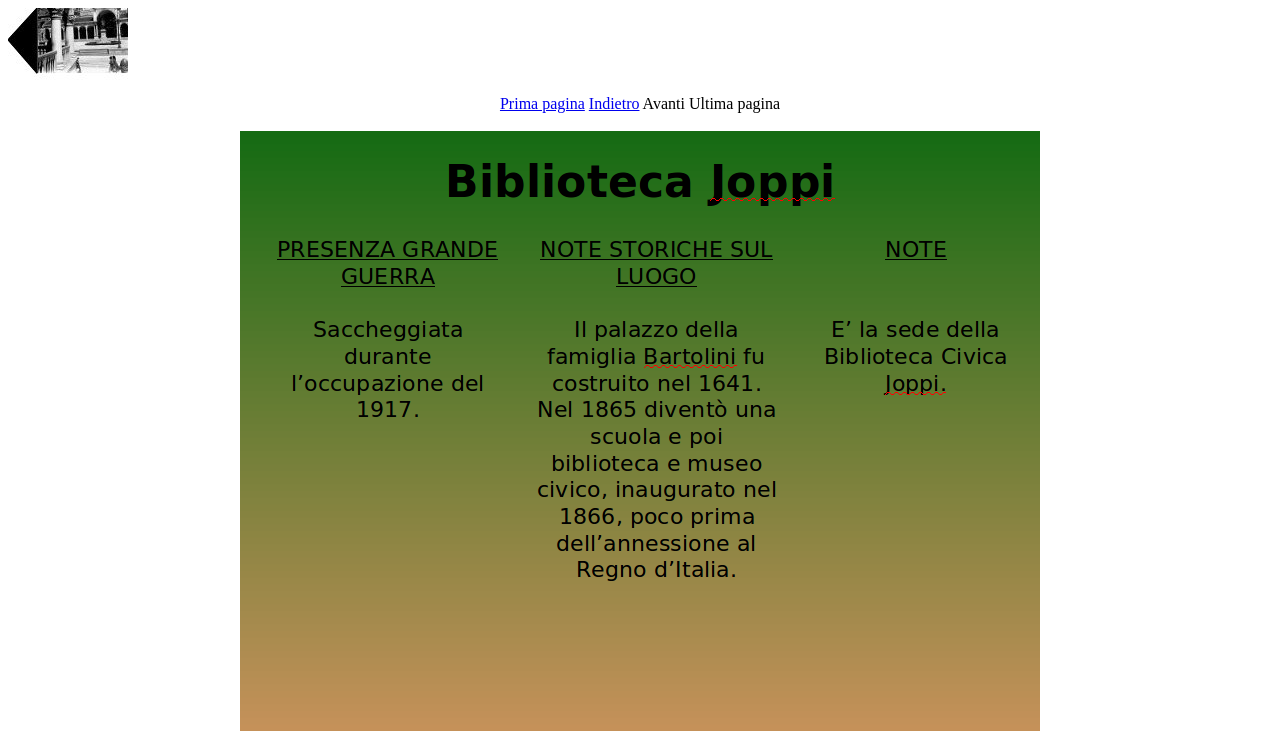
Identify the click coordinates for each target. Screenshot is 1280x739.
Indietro (614, 103)
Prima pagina (542, 103)
